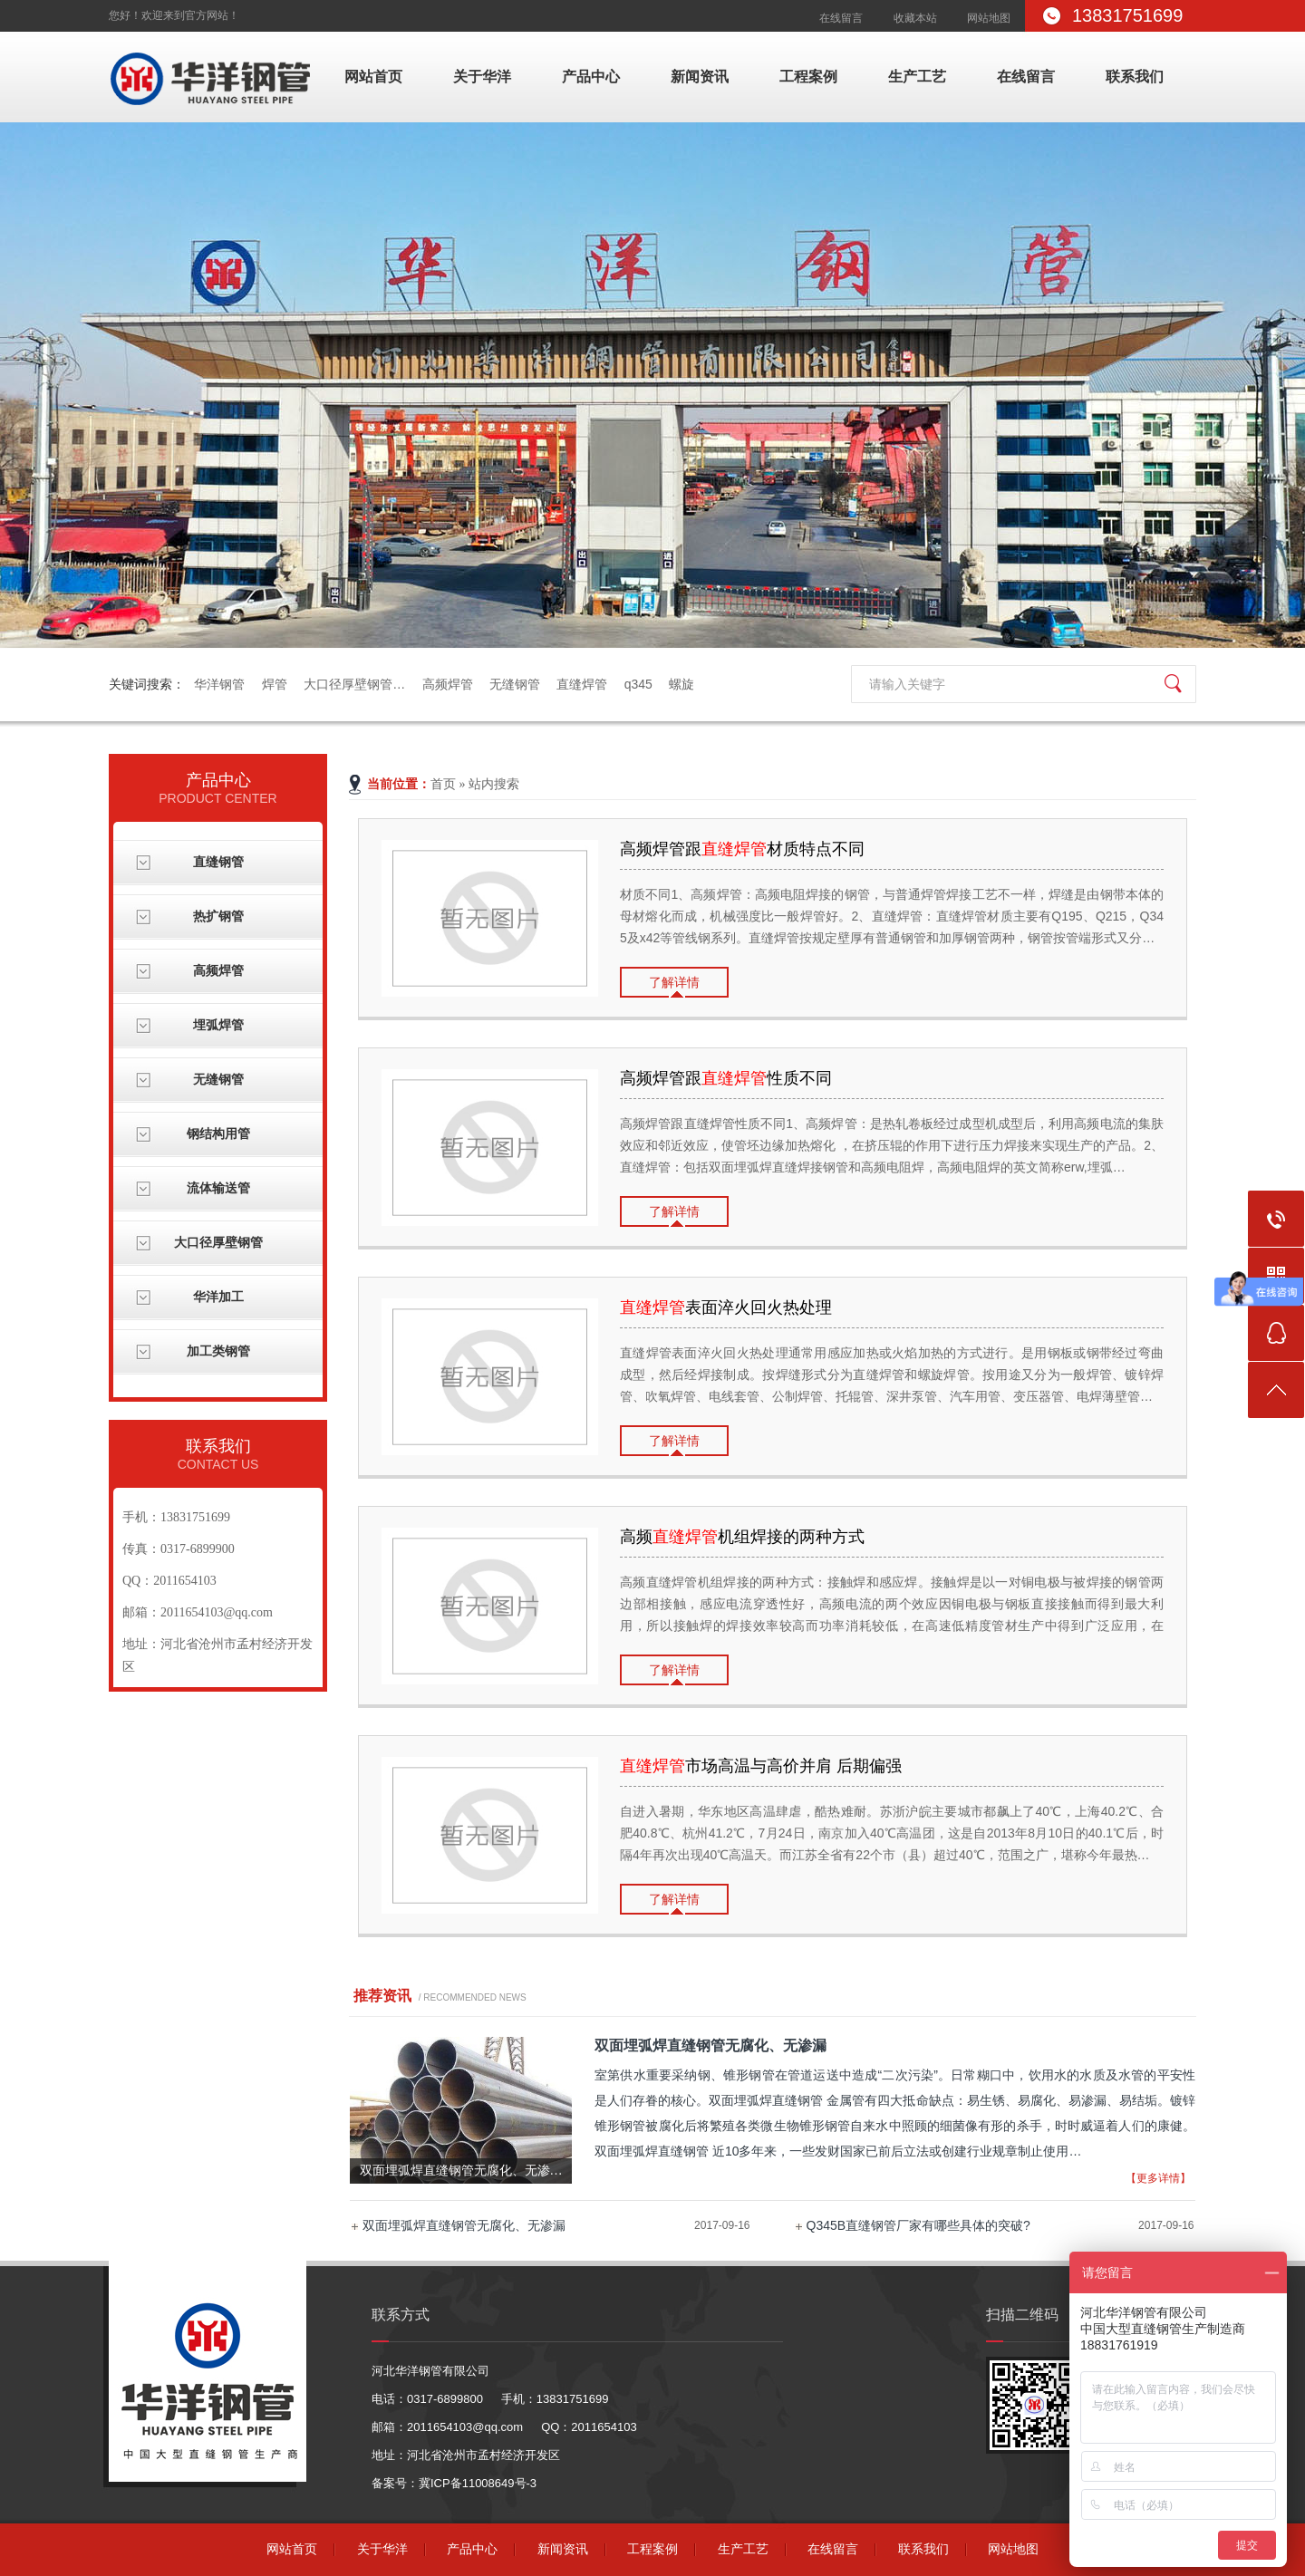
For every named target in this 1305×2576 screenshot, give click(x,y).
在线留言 (841, 18)
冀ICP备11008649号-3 (477, 2483)
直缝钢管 (218, 862)
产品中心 (591, 76)
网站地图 (988, 18)
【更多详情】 (1158, 2178)
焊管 (274, 684)
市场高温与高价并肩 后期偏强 (761, 1766)
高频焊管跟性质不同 (726, 1078)
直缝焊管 (581, 684)
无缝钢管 (514, 684)
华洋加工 (218, 1297)
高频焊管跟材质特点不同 (742, 849)
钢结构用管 (218, 1134)
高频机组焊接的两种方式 (742, 1537)
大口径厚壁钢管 (218, 1242)
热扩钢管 (218, 916)
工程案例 (808, 76)
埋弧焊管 (218, 1025)
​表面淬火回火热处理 (726, 1307)
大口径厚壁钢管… (354, 684)
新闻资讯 (700, 76)
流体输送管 (218, 1188)
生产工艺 (917, 76)
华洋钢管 (219, 684)
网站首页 (373, 76)
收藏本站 (915, 18)
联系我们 (1135, 76)
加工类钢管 (218, 1351)
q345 (638, 684)
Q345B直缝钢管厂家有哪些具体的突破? (918, 2225)
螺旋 (681, 684)
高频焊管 (447, 684)
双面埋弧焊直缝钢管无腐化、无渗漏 (464, 2225)
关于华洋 (482, 76)
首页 (443, 784)
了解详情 (674, 982)
